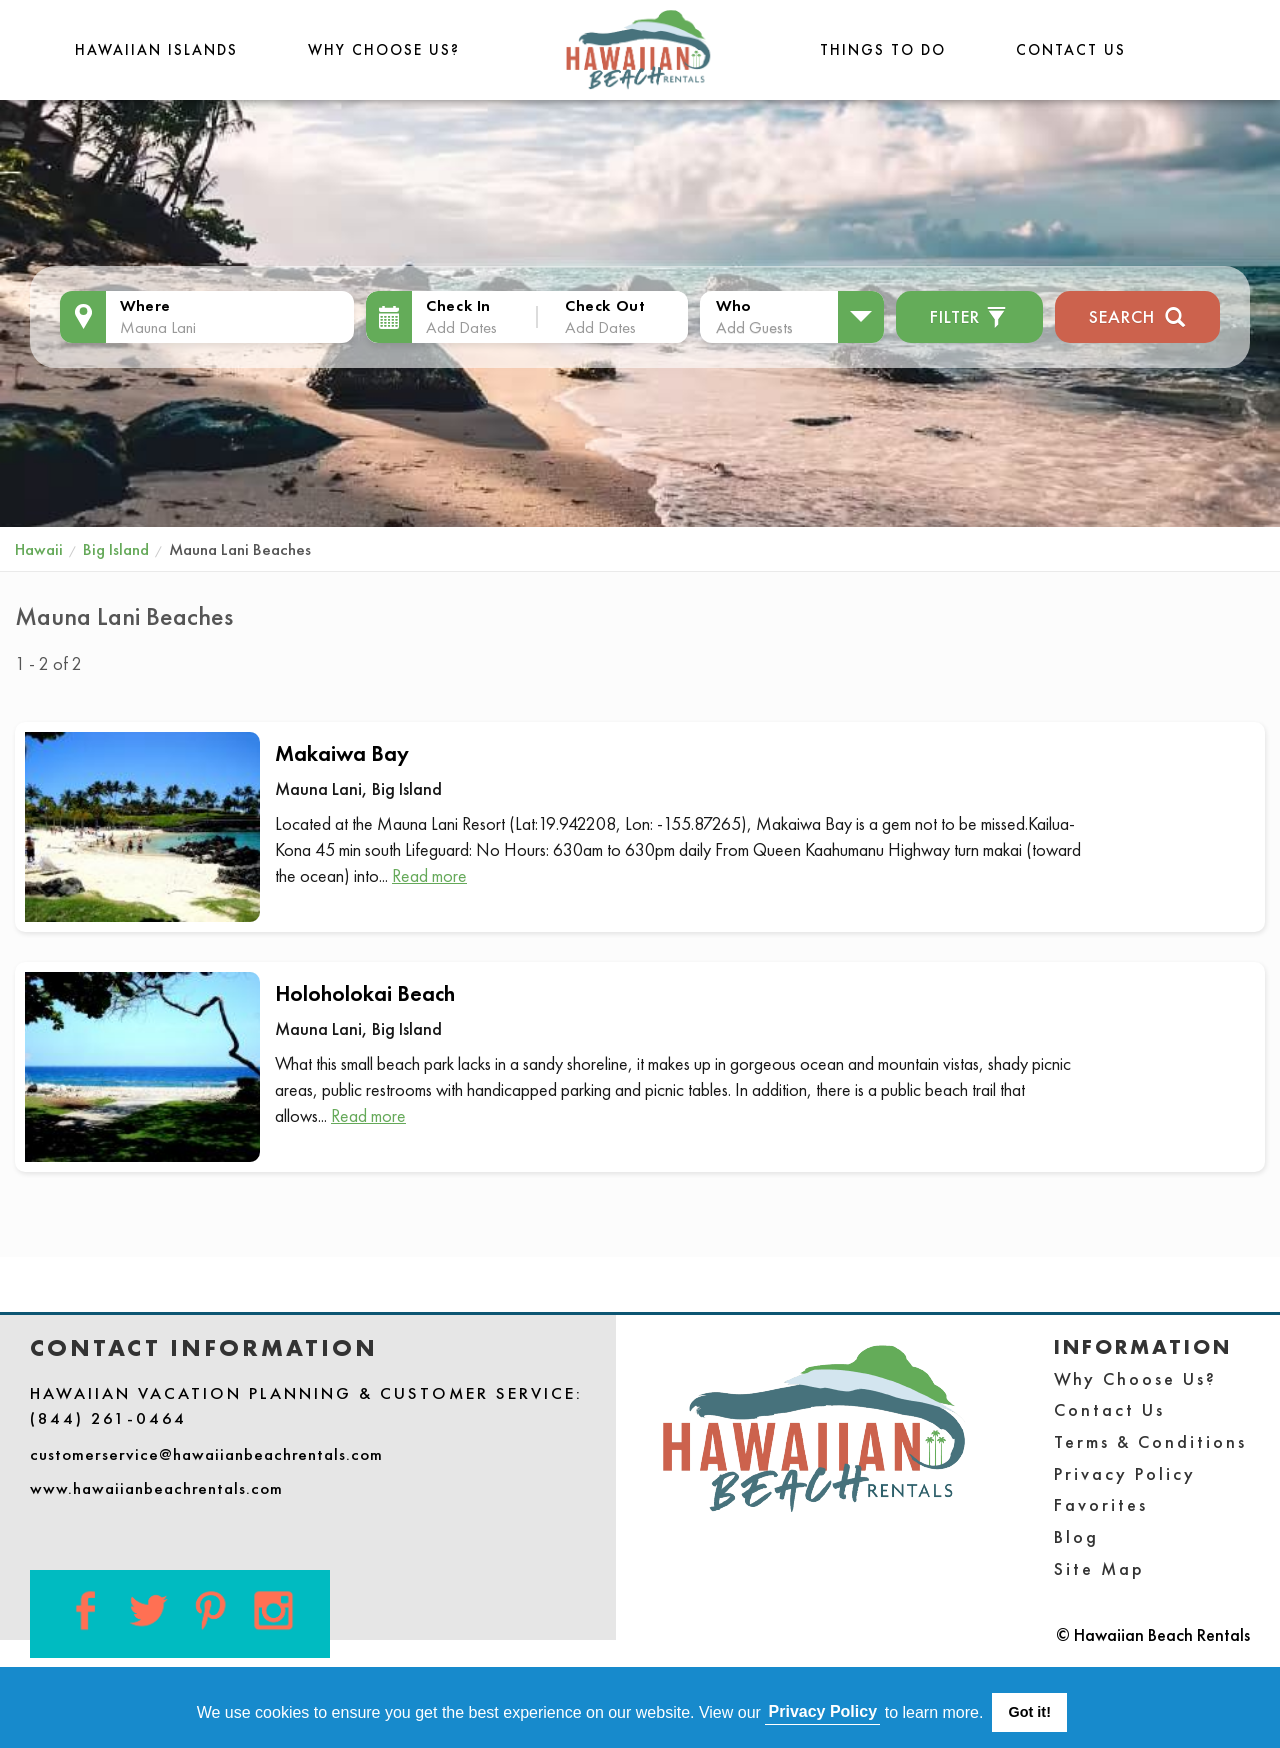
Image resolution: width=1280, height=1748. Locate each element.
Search (1137, 314)
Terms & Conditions (1150, 1441)
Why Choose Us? (384, 49)
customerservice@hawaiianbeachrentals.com (206, 1454)
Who (734, 305)
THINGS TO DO (883, 49)
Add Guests (754, 327)
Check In (458, 305)
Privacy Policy (1125, 1473)
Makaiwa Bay (342, 753)
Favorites (1101, 1504)
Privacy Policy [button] (823, 1711)
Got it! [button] (1030, 1712)
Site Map (1099, 1568)
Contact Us (1071, 49)
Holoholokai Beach (365, 993)
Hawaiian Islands (156, 49)
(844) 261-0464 (108, 1418)
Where (145, 305)
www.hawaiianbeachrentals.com (156, 1488)
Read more (429, 875)
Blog (1076, 1536)
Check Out (605, 305)
